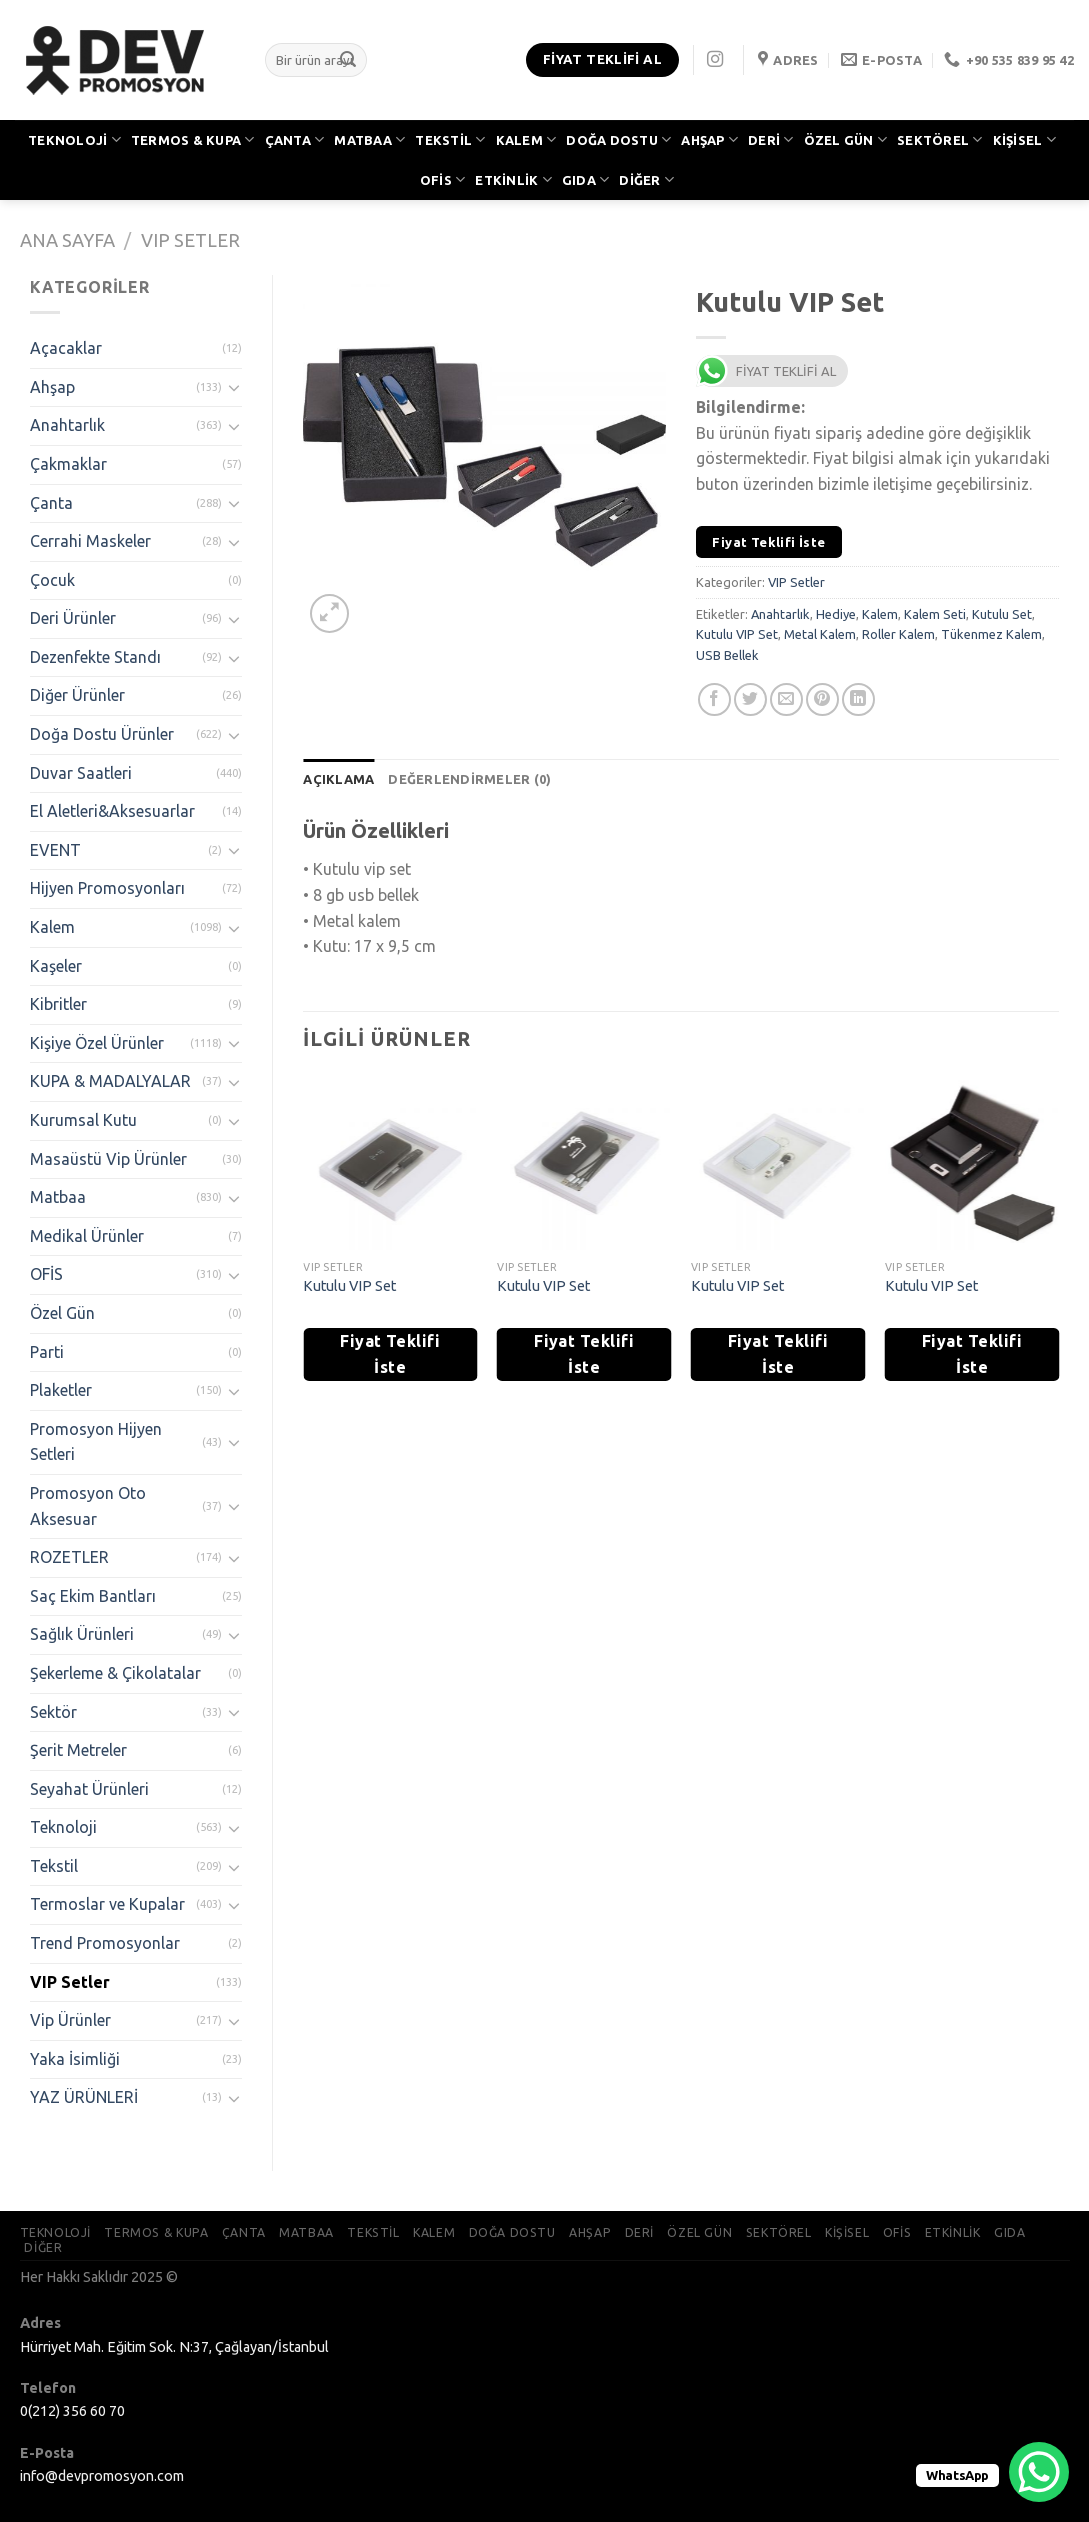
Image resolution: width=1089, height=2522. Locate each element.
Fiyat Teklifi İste (768, 542)
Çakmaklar (68, 464)
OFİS (442, 179)
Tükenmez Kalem (991, 634)
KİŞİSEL (1024, 139)
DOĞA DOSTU (618, 139)
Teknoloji (63, 1827)
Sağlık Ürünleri (82, 1634)
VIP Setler (190, 240)
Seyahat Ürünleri (89, 1789)
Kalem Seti (935, 614)
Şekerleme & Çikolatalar (115, 1673)
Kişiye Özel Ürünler (97, 1043)
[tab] (338, 779)
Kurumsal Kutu (83, 1120)
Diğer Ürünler (77, 695)
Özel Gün (62, 1313)
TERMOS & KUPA (193, 139)
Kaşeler (56, 966)
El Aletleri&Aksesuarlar (112, 811)
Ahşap (52, 387)
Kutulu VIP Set (737, 634)
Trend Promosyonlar (105, 1943)
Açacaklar (66, 348)
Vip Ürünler (70, 2020)
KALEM (526, 139)
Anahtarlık (67, 425)
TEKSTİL (450, 139)
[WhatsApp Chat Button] (1039, 2472)
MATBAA (369, 139)
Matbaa (58, 1197)
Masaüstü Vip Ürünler (108, 1159)
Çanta (51, 503)
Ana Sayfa (67, 240)
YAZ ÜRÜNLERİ (84, 2097)
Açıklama (338, 779)
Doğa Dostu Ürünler (102, 734)
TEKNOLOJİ (74, 139)
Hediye (836, 614)
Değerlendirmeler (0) (469, 779)
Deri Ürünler (73, 618)
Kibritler (58, 1004)
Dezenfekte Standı (95, 657)
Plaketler (61, 1390)
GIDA (585, 179)
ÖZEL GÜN (846, 139)
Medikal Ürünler (87, 1236)
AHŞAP (709, 139)
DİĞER (646, 179)
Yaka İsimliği (75, 2059)
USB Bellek (727, 655)
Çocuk (52, 580)
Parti (47, 1352)
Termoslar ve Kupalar (107, 1904)
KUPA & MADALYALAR (110, 1081)
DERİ (770, 139)
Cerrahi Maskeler (90, 541)
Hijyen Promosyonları (107, 888)
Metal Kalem (820, 634)
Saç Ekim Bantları (93, 1596)
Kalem (52, 927)
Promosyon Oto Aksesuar (88, 1506)
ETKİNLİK (513, 179)
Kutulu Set (1002, 614)
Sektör (53, 1712)
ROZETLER (69, 1557)
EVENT (55, 850)
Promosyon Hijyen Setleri (96, 1442)
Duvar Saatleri (81, 773)
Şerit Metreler (78, 1750)
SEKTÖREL (940, 139)
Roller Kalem (898, 634)
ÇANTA (295, 139)
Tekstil (54, 1866)
